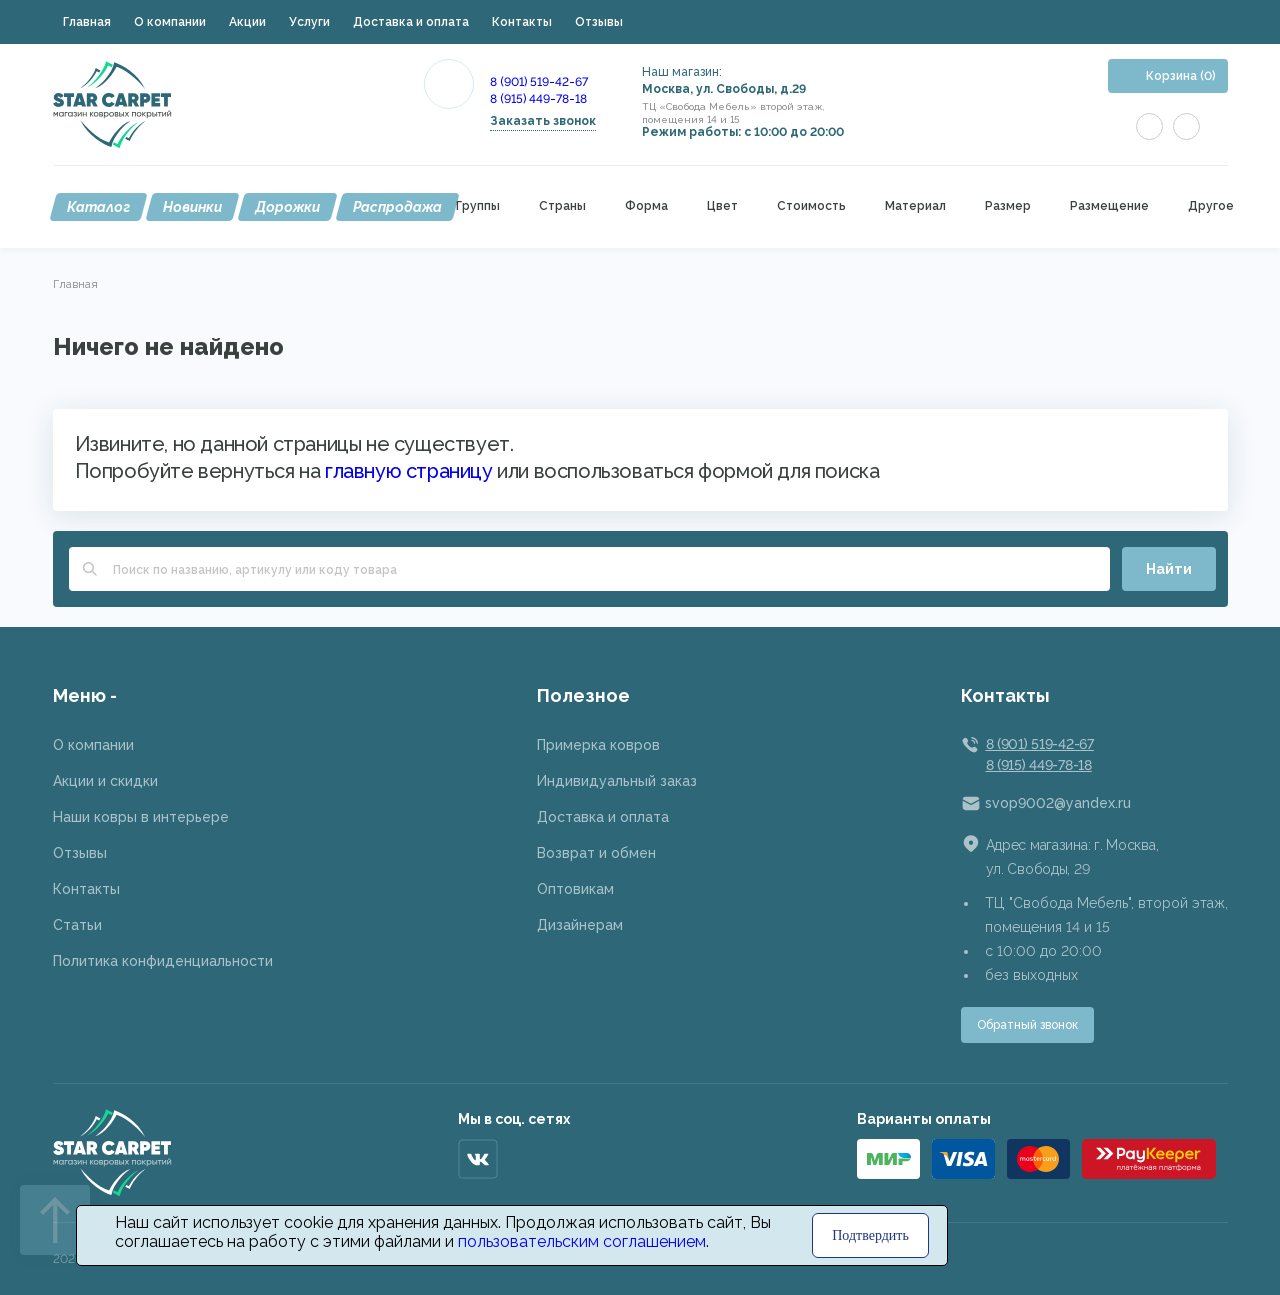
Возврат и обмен (596, 853)
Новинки (192, 207)
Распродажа (397, 207)
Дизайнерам (580, 925)
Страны (562, 206)
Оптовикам (575, 889)
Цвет (722, 206)
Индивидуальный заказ (617, 781)
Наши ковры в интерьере (141, 817)
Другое (1211, 206)
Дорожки (287, 207)
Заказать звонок (543, 121)
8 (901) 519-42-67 (539, 82)
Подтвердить (870, 1235)
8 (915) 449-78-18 (538, 99)
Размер (1008, 206)
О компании (170, 22)
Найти (1169, 569)
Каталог (98, 207)
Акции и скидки (105, 781)
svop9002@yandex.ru (1058, 803)
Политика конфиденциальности (163, 961)
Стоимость (811, 206)
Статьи (77, 925)
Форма (646, 206)
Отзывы (599, 22)
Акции (247, 22)
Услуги (309, 22)
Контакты (522, 22)
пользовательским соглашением (582, 1241)
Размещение (1109, 206)
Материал (915, 206)
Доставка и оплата (411, 22)
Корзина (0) (1181, 76)
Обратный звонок (1027, 1025)
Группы (478, 206)
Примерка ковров (598, 745)
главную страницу (409, 471)
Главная (87, 22)
